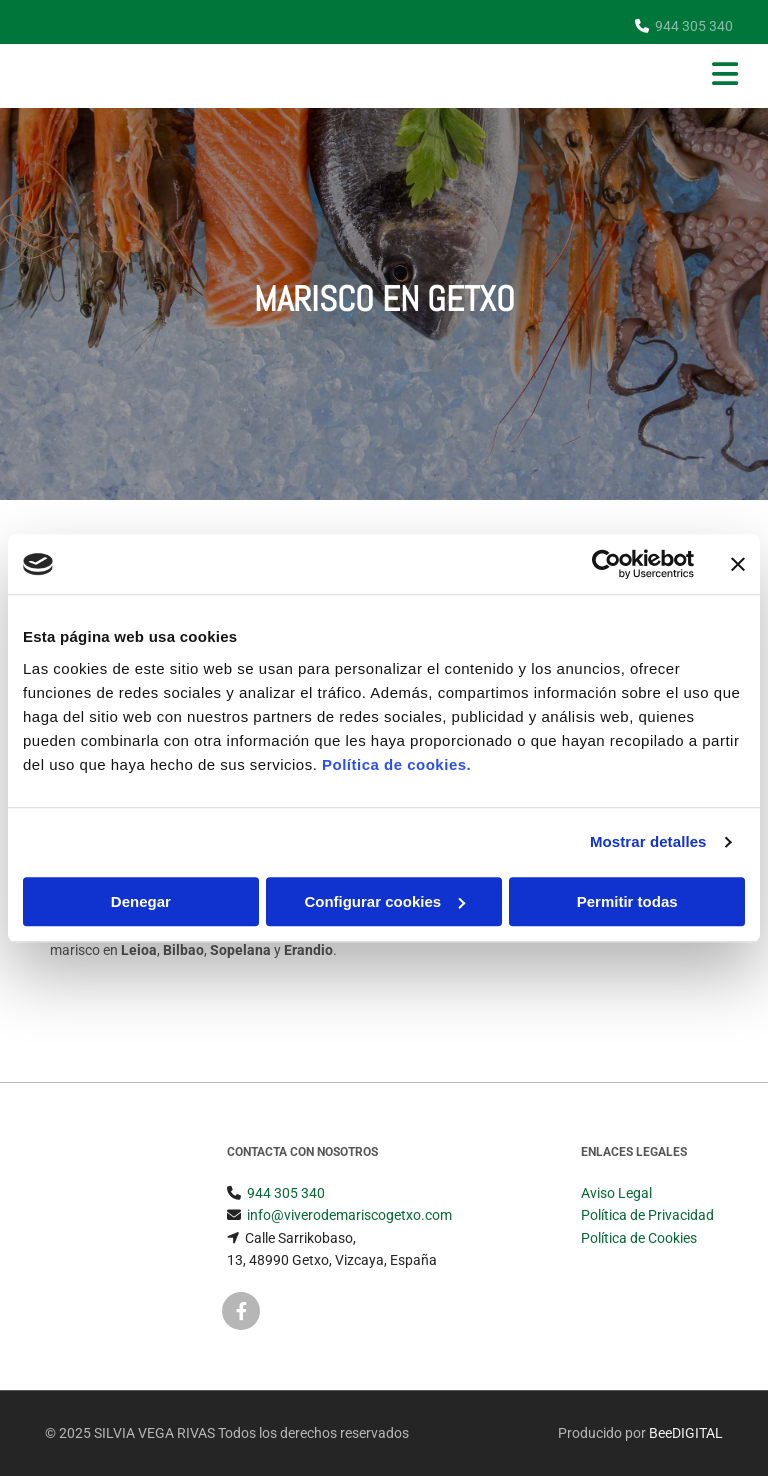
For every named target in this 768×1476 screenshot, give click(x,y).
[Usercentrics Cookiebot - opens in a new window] (606, 564)
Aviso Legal (616, 1193)
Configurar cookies (384, 901)
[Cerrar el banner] (738, 564)
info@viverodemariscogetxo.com (349, 1215)
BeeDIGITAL (686, 1433)
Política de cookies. (396, 764)
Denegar (141, 901)
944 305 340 (694, 26)
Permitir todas (627, 901)
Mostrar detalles (648, 841)
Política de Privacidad (647, 1215)
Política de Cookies (639, 1238)
